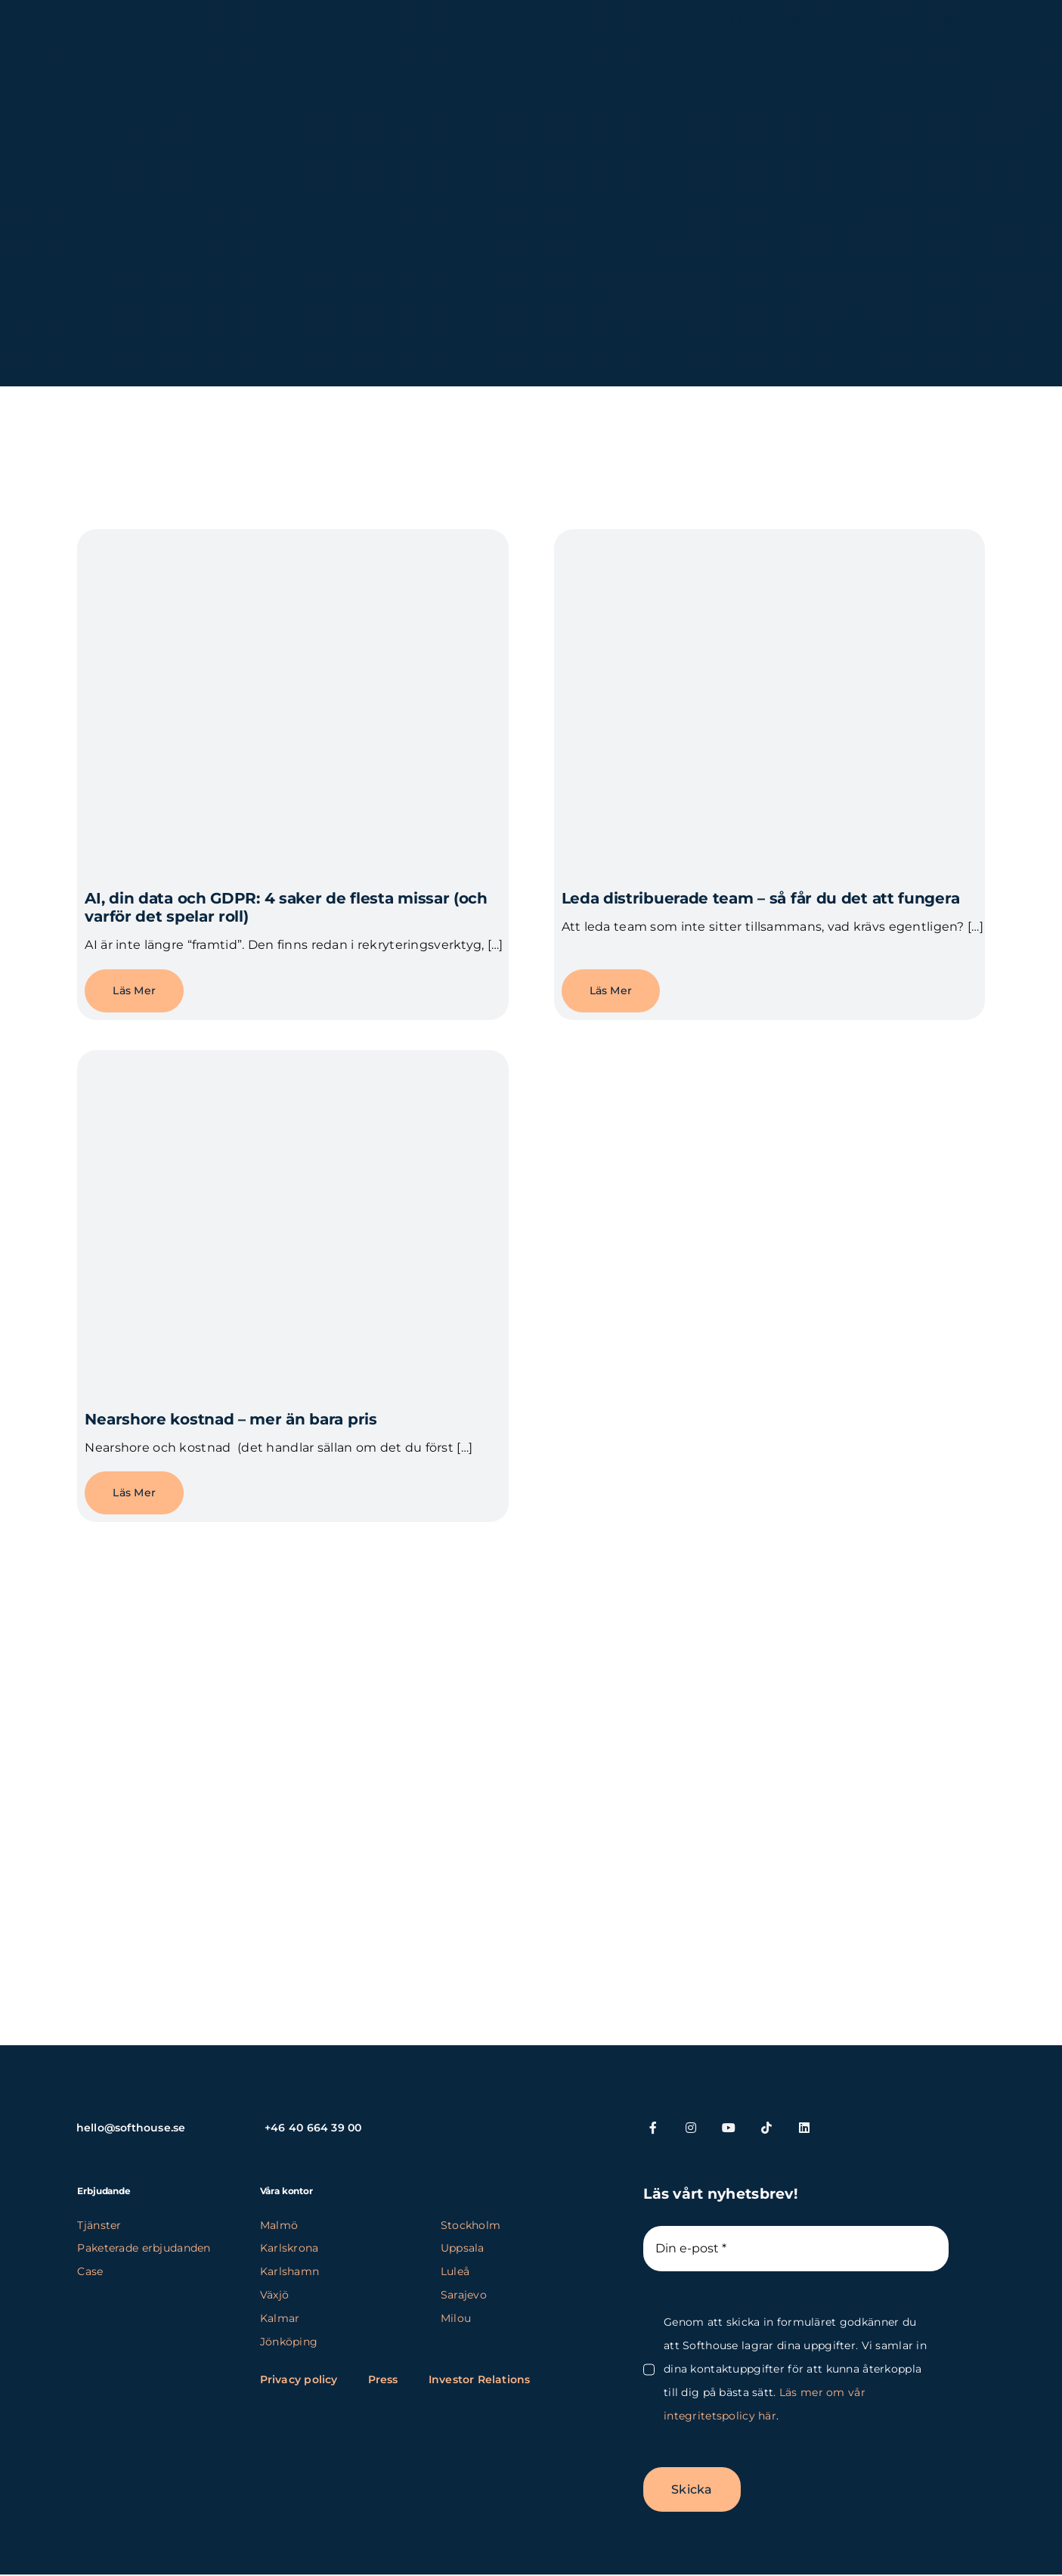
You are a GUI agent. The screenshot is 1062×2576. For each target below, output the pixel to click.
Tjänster (99, 2225)
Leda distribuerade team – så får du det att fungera (761, 898)
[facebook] (653, 2128)
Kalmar (280, 2318)
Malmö (279, 2225)
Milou (456, 2318)
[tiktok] (766, 2128)
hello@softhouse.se (131, 2127)
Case (90, 2271)
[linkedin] (804, 2128)
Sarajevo (464, 2295)
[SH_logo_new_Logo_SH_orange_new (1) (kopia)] (159, 24)
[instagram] (691, 2128)
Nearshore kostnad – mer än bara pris (230, 1419)
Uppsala (463, 2248)
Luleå (455, 2271)
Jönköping (289, 2341)
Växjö (274, 2295)
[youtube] (729, 2128)
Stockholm (471, 2225)
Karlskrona (289, 2248)
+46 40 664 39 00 (313, 2127)
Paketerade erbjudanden (143, 2248)
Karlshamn (290, 2271)
